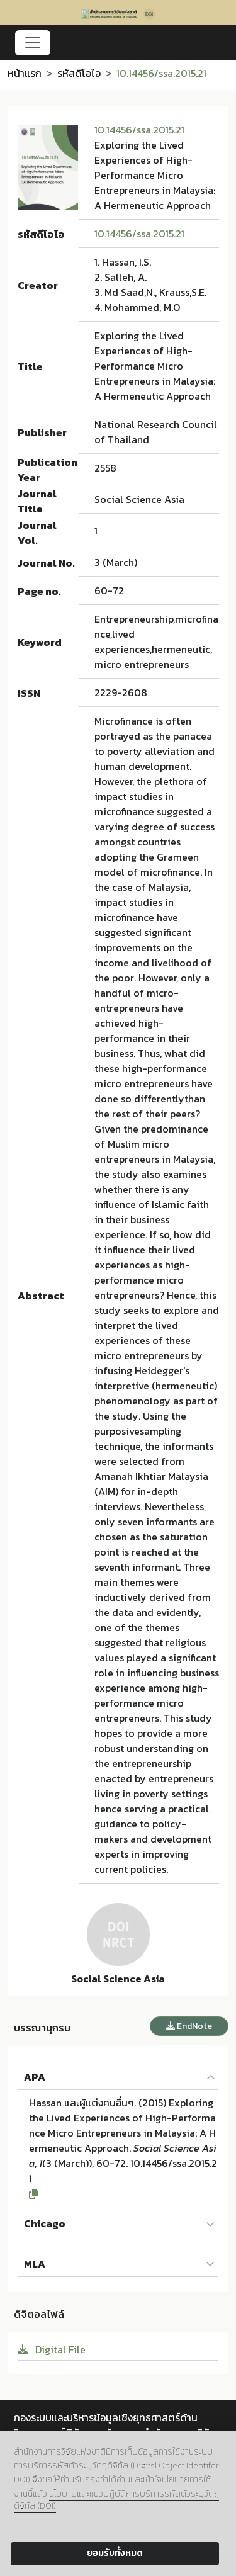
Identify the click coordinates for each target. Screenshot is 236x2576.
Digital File (52, 2349)
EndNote (189, 2026)
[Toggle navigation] (32, 42)
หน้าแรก (25, 73)
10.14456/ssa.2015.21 (139, 129)
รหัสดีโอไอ (79, 73)
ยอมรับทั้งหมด (115, 2553)
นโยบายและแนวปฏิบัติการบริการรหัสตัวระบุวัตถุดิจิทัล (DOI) (116, 2499)
